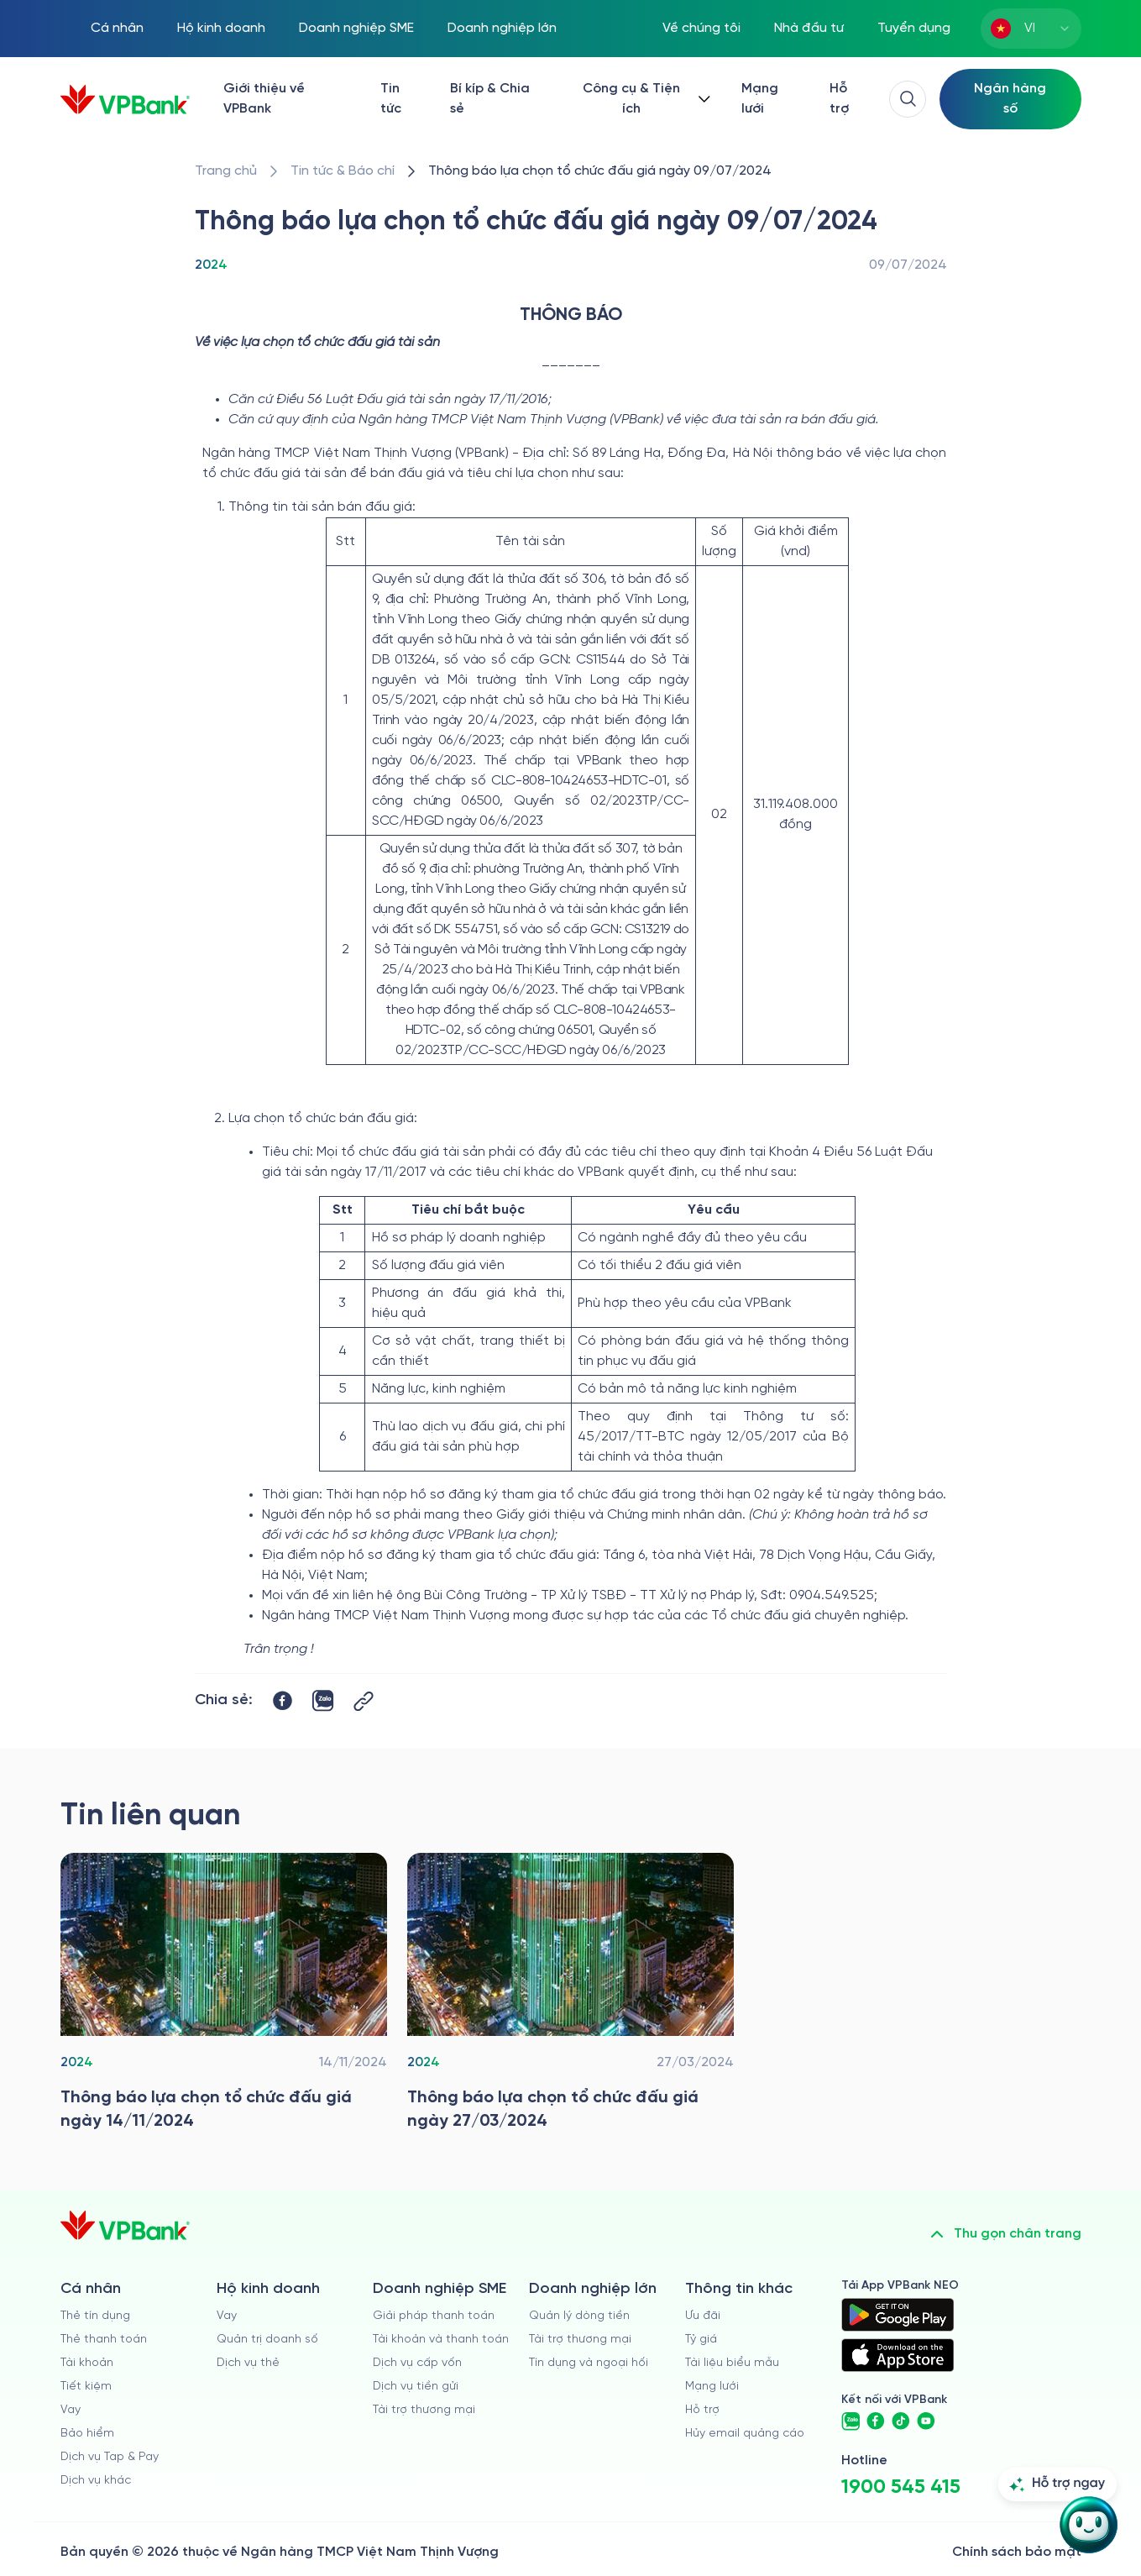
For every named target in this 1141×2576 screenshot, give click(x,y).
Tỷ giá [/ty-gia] (701, 2339)
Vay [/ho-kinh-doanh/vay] (227, 2316)
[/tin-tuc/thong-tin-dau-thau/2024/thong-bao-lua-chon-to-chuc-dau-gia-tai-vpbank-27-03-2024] (570, 1996)
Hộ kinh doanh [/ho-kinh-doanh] (221, 28)
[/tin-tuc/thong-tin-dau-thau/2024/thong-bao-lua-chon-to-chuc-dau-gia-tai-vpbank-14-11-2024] (223, 1996)
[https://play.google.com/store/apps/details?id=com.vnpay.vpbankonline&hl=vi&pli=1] (897, 2315)
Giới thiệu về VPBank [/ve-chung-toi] (264, 98)
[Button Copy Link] (363, 1701)
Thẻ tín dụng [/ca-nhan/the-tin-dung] (95, 2316)
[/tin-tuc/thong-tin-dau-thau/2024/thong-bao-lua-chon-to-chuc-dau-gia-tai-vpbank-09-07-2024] (600, 171)
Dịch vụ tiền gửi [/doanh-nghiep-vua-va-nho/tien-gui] (415, 2386)
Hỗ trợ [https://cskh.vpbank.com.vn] (702, 2410)
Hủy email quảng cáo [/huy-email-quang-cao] (744, 2433)
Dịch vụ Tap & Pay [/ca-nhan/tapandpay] (109, 2457)
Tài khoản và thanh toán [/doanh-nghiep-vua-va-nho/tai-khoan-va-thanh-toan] (441, 2339)
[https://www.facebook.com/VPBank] (875, 2421)
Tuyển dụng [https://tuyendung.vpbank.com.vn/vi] (913, 28)
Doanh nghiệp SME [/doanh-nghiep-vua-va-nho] (356, 28)
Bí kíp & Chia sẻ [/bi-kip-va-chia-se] (490, 98)
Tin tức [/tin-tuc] (390, 98)
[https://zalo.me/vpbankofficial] (850, 2421)
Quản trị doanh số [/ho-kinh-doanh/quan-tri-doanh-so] (267, 2339)
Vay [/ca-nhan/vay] (70, 2410)
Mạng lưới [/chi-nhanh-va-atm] (759, 98)
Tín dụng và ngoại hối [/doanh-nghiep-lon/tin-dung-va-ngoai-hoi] (588, 2363)
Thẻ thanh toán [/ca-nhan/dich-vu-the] (103, 2339)
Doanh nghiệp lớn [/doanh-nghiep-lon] (502, 28)
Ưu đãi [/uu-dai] (702, 2316)
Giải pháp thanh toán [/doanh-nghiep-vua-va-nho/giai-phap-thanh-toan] (434, 2316)
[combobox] (1031, 28)
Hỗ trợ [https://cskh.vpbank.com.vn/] (839, 98)
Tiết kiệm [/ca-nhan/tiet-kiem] (86, 2386)
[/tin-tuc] (342, 171)
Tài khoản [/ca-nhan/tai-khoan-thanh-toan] (86, 2363)
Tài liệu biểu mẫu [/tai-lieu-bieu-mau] (732, 2363)
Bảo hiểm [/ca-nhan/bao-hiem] (87, 2433)
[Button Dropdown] (643, 99)
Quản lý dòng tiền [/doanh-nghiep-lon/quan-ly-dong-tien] (579, 2316)
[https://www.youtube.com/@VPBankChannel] (926, 2421)
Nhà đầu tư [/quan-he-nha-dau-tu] (809, 28)
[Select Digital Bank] (1010, 99)
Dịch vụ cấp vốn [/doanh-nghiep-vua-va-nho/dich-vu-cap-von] (417, 2363)
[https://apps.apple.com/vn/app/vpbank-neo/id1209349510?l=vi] (897, 2355)
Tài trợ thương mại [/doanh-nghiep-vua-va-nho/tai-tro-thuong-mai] (424, 2410)
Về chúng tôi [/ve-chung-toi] (701, 28)
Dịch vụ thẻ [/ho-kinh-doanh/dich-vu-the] (248, 2363)
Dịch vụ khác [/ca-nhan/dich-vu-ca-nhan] (95, 2480)
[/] (125, 99)
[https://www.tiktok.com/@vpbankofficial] (901, 2421)
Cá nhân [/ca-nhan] (117, 28)
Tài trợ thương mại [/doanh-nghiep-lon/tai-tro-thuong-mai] (580, 2339)
